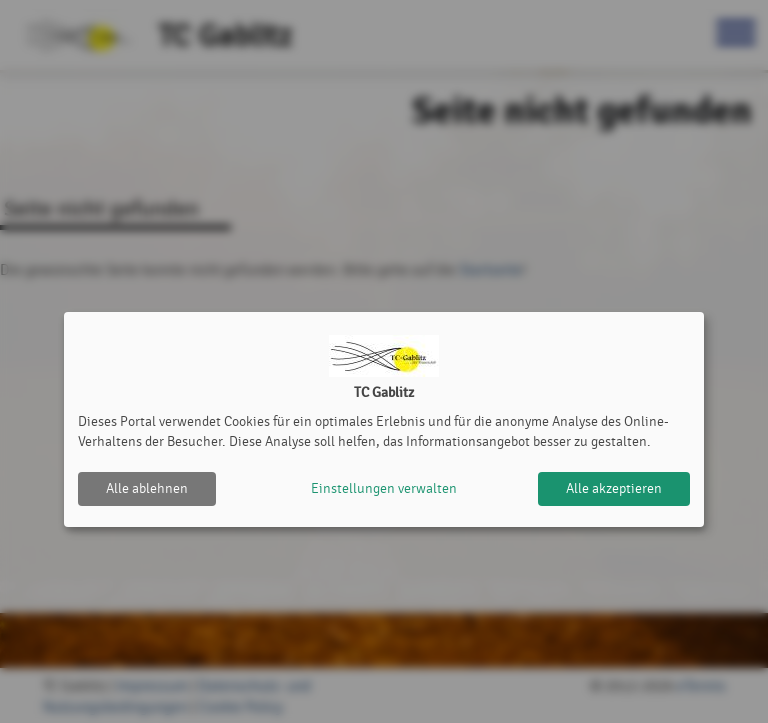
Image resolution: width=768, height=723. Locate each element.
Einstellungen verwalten (384, 488)
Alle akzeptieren (614, 488)
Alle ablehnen (147, 488)
